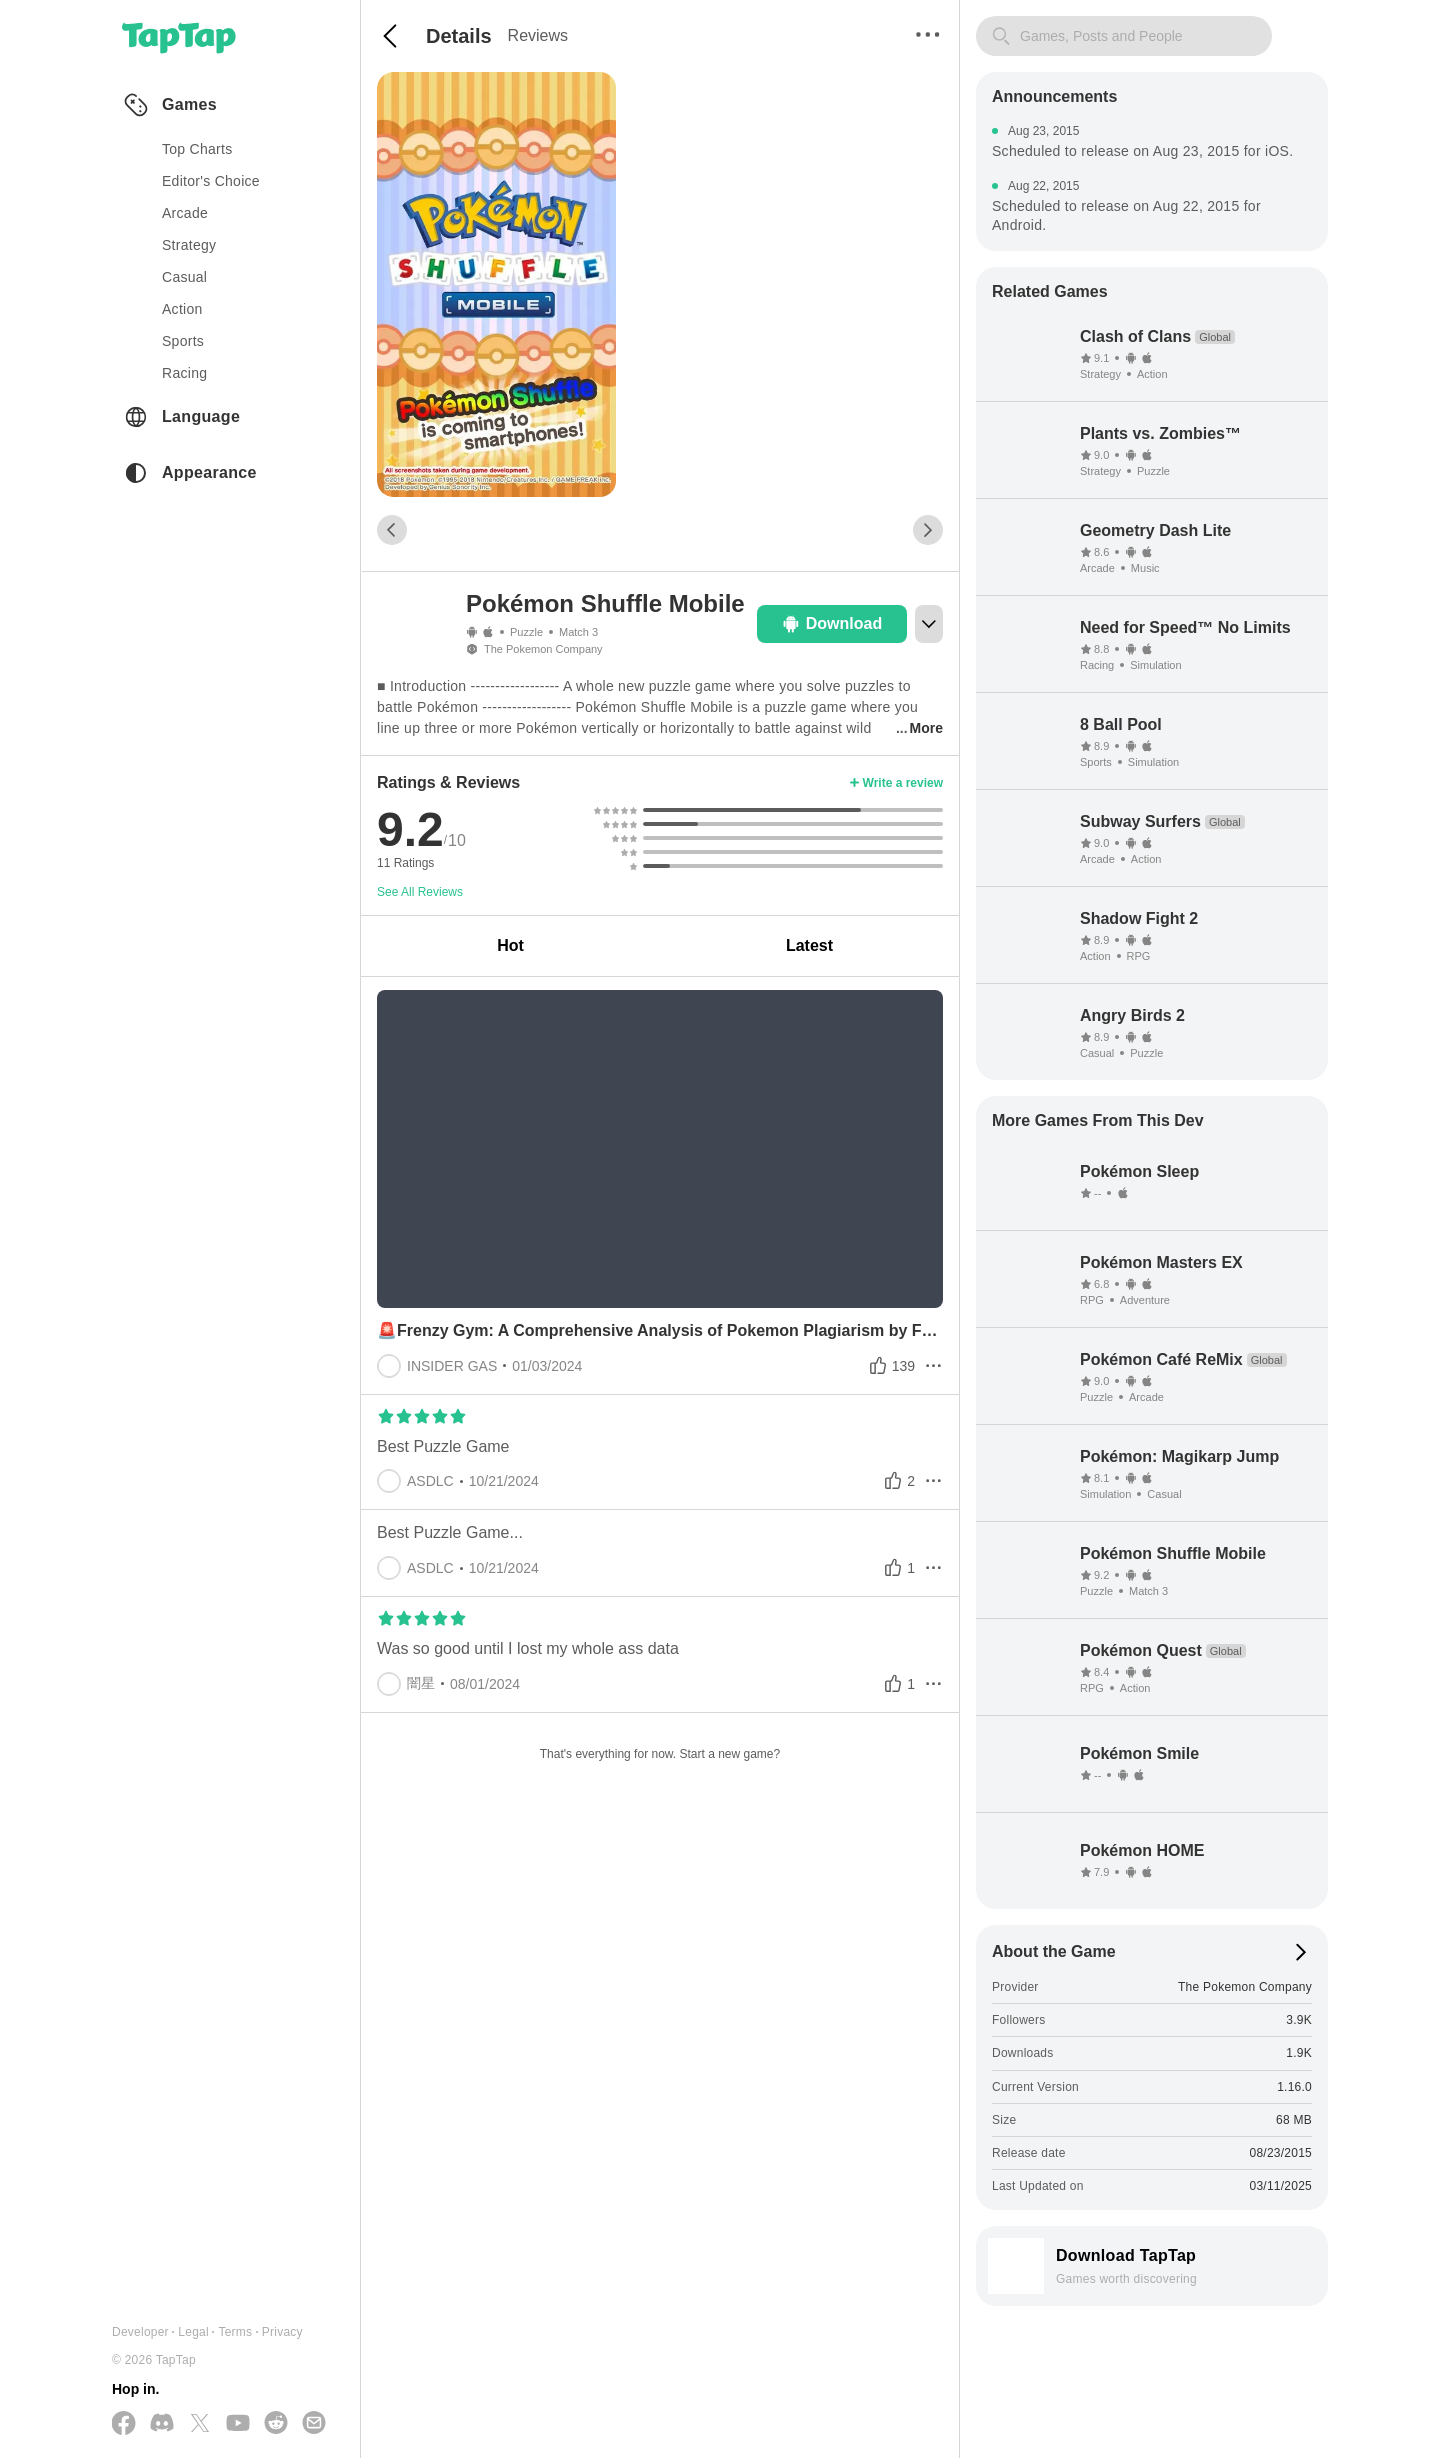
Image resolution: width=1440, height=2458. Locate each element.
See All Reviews (420, 892)
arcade (185, 213)
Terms (235, 2332)
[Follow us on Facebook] (124, 2424)
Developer (140, 2332)
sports (183, 341)
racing (184, 373)
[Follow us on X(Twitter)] (200, 2424)
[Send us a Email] (314, 2424)
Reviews (538, 35)
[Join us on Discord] (162, 2424)
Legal (193, 2332)
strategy (189, 245)
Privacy (282, 2332)
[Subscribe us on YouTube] (238, 2424)
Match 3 (578, 632)
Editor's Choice (211, 181)
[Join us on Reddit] (276, 2424)
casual (184, 277)
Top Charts (197, 149)
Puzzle (526, 632)
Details (459, 36)
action (182, 309)
